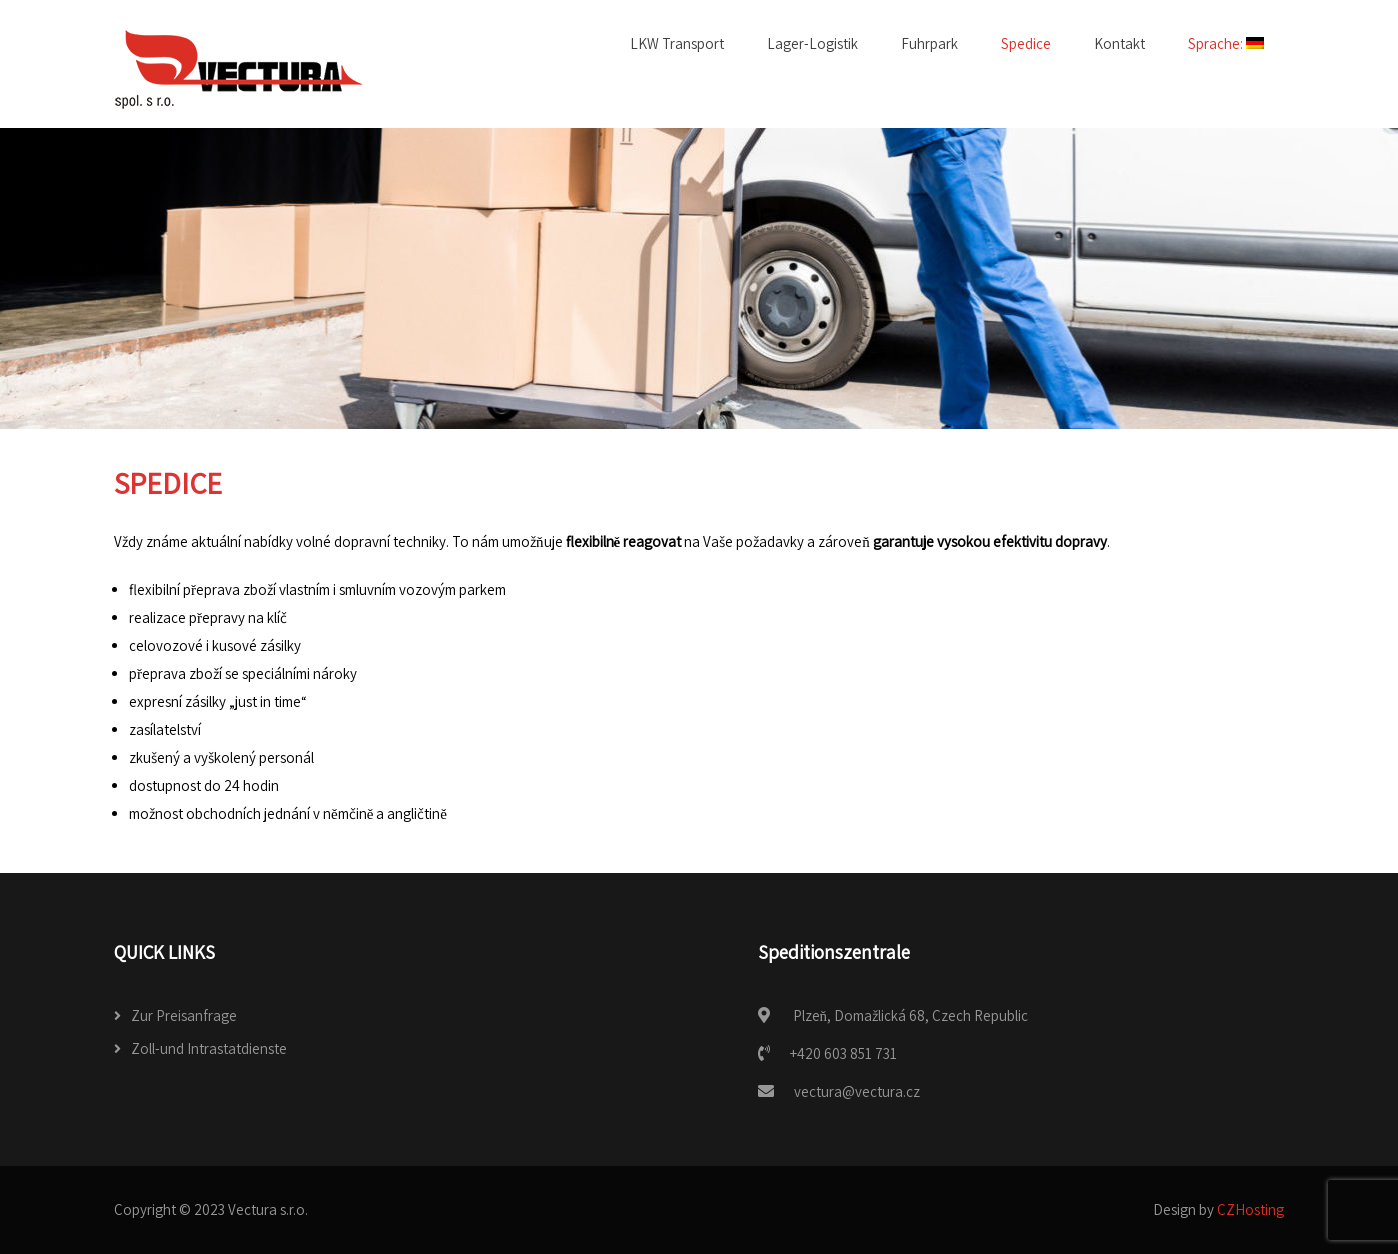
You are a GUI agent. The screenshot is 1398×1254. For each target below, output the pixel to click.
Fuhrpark (929, 43)
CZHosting (1250, 1209)
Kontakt (1119, 43)
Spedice (1026, 43)
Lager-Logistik (812, 43)
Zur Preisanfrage (184, 1015)
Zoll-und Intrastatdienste (209, 1048)
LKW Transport (677, 43)
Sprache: (1226, 43)
